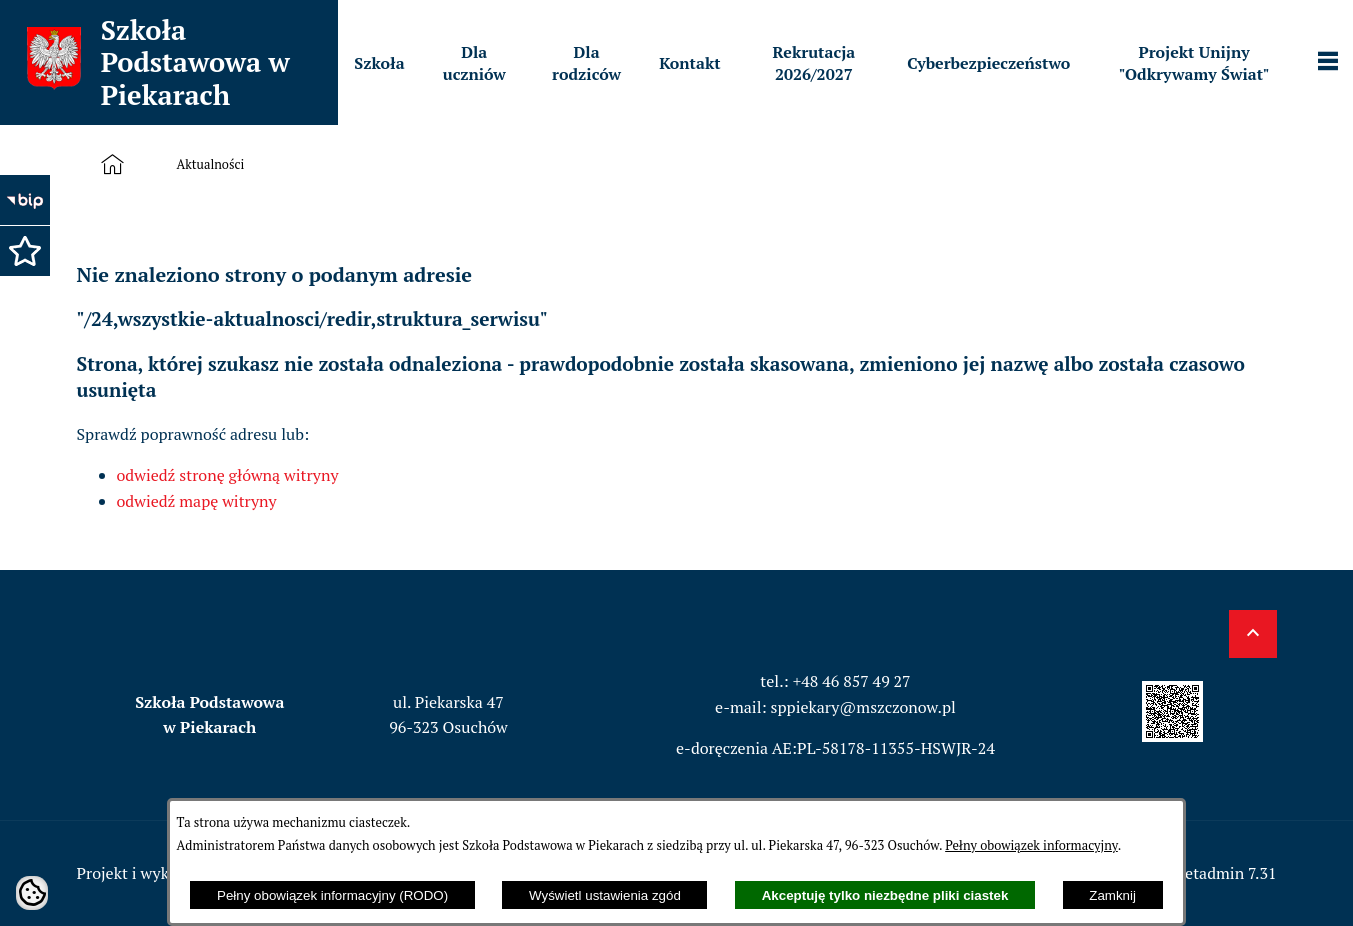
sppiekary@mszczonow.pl (863, 707)
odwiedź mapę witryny (197, 501)
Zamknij (1112, 895)
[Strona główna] (116, 165)
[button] (25, 251)
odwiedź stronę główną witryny (228, 475)
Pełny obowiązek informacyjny (1031, 845)
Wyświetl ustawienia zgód (605, 895)
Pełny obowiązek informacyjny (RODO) (332, 895)
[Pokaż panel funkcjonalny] (1328, 63)
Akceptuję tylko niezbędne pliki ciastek (885, 895)
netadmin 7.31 (1226, 873)
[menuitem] (379, 63)
